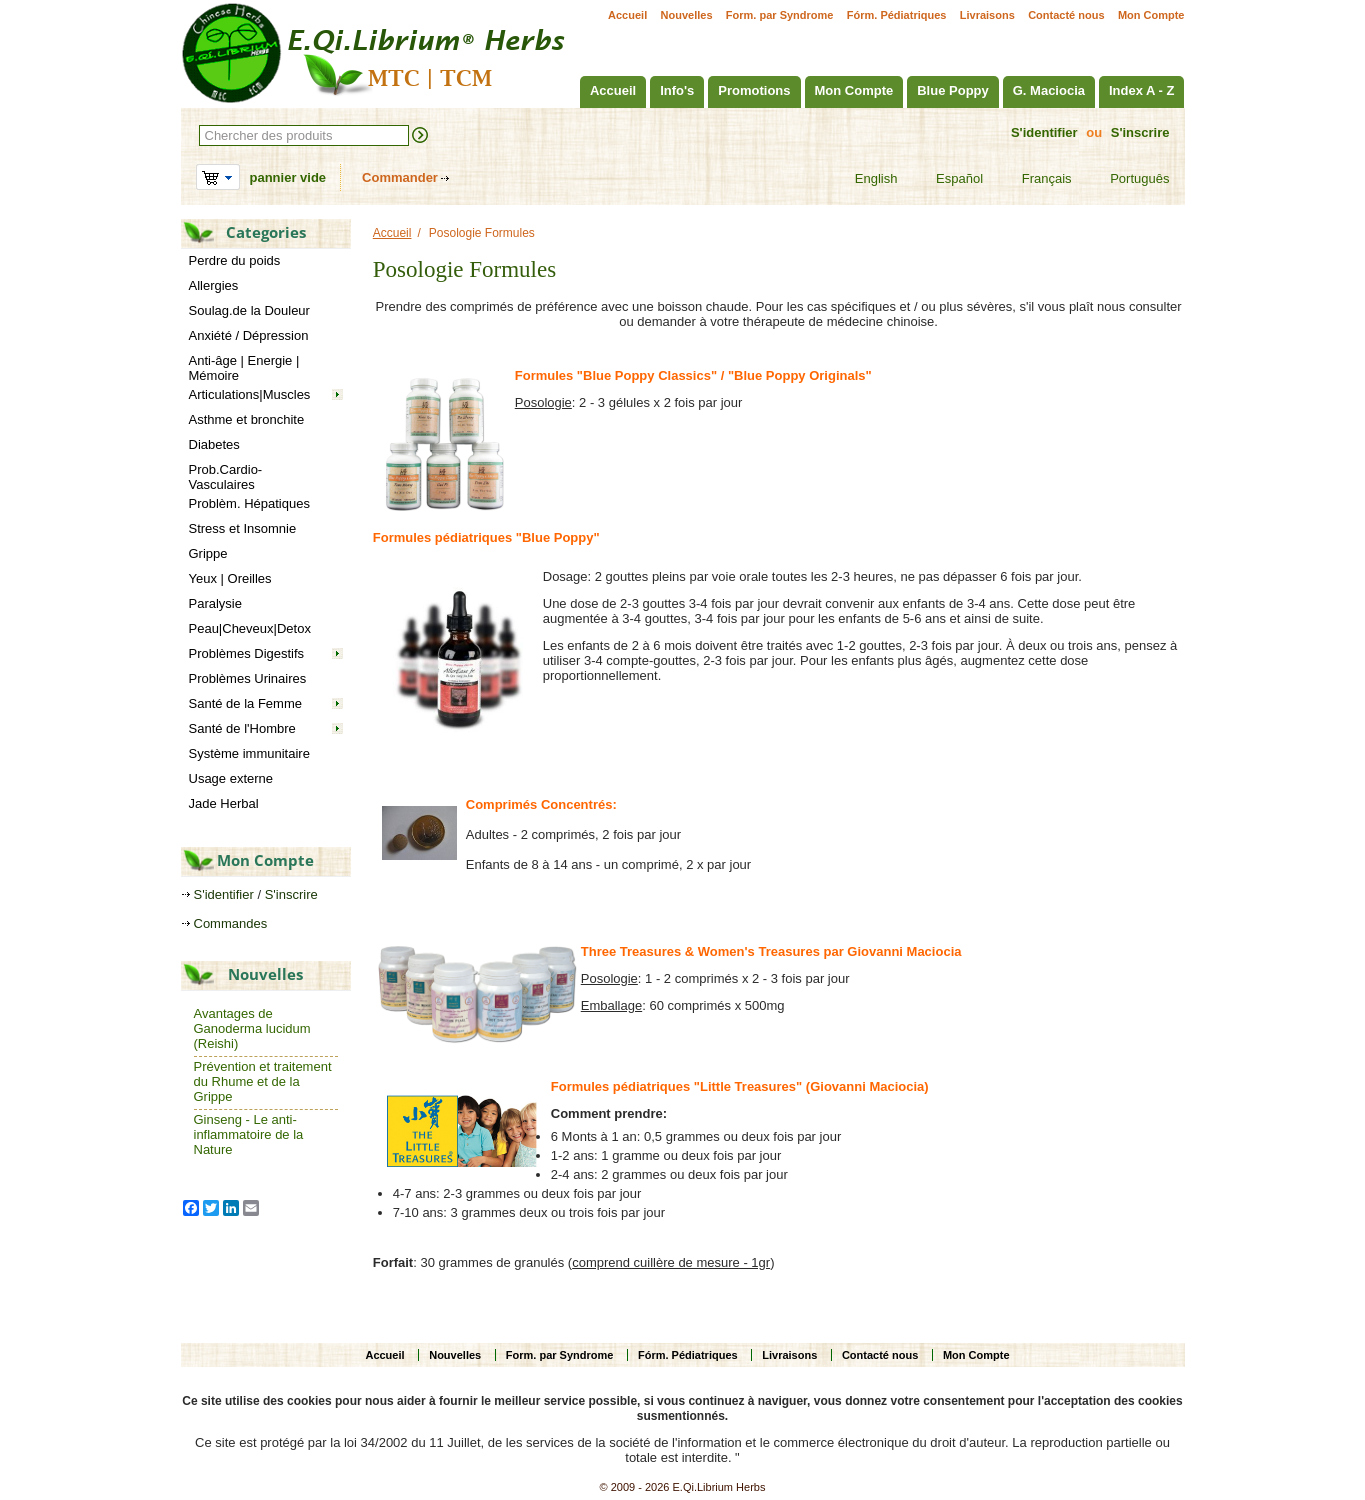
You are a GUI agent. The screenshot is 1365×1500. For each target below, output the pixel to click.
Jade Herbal (224, 803)
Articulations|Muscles (250, 394)
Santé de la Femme (245, 703)
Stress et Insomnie (243, 528)
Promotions (754, 90)
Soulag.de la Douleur (249, 310)
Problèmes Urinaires (248, 678)
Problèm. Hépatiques (249, 503)
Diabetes (214, 444)
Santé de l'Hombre (242, 728)
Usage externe (231, 778)
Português (1127, 179)
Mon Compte (1151, 15)
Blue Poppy (953, 90)
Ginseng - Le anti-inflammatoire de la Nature (249, 1134)
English (864, 179)
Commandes (231, 923)
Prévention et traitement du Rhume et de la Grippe (263, 1081)
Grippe (208, 553)
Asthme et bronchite (247, 419)
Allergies (214, 285)
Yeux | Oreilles (230, 578)
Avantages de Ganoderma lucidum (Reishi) (252, 1028)
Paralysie (215, 603)
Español (947, 179)
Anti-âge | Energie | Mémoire (244, 368)
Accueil (627, 15)
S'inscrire (1140, 132)
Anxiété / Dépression (249, 335)
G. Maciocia (1049, 90)
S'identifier (1044, 132)
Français (1034, 179)
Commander (400, 177)
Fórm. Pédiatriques (897, 15)
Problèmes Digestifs (247, 653)
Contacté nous (1066, 15)
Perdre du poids (235, 260)
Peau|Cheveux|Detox (250, 628)
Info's (677, 90)
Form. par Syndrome (780, 15)
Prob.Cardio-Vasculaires (226, 477)
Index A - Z (1141, 90)
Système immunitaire (249, 753)
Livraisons (987, 15)
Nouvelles (687, 15)
